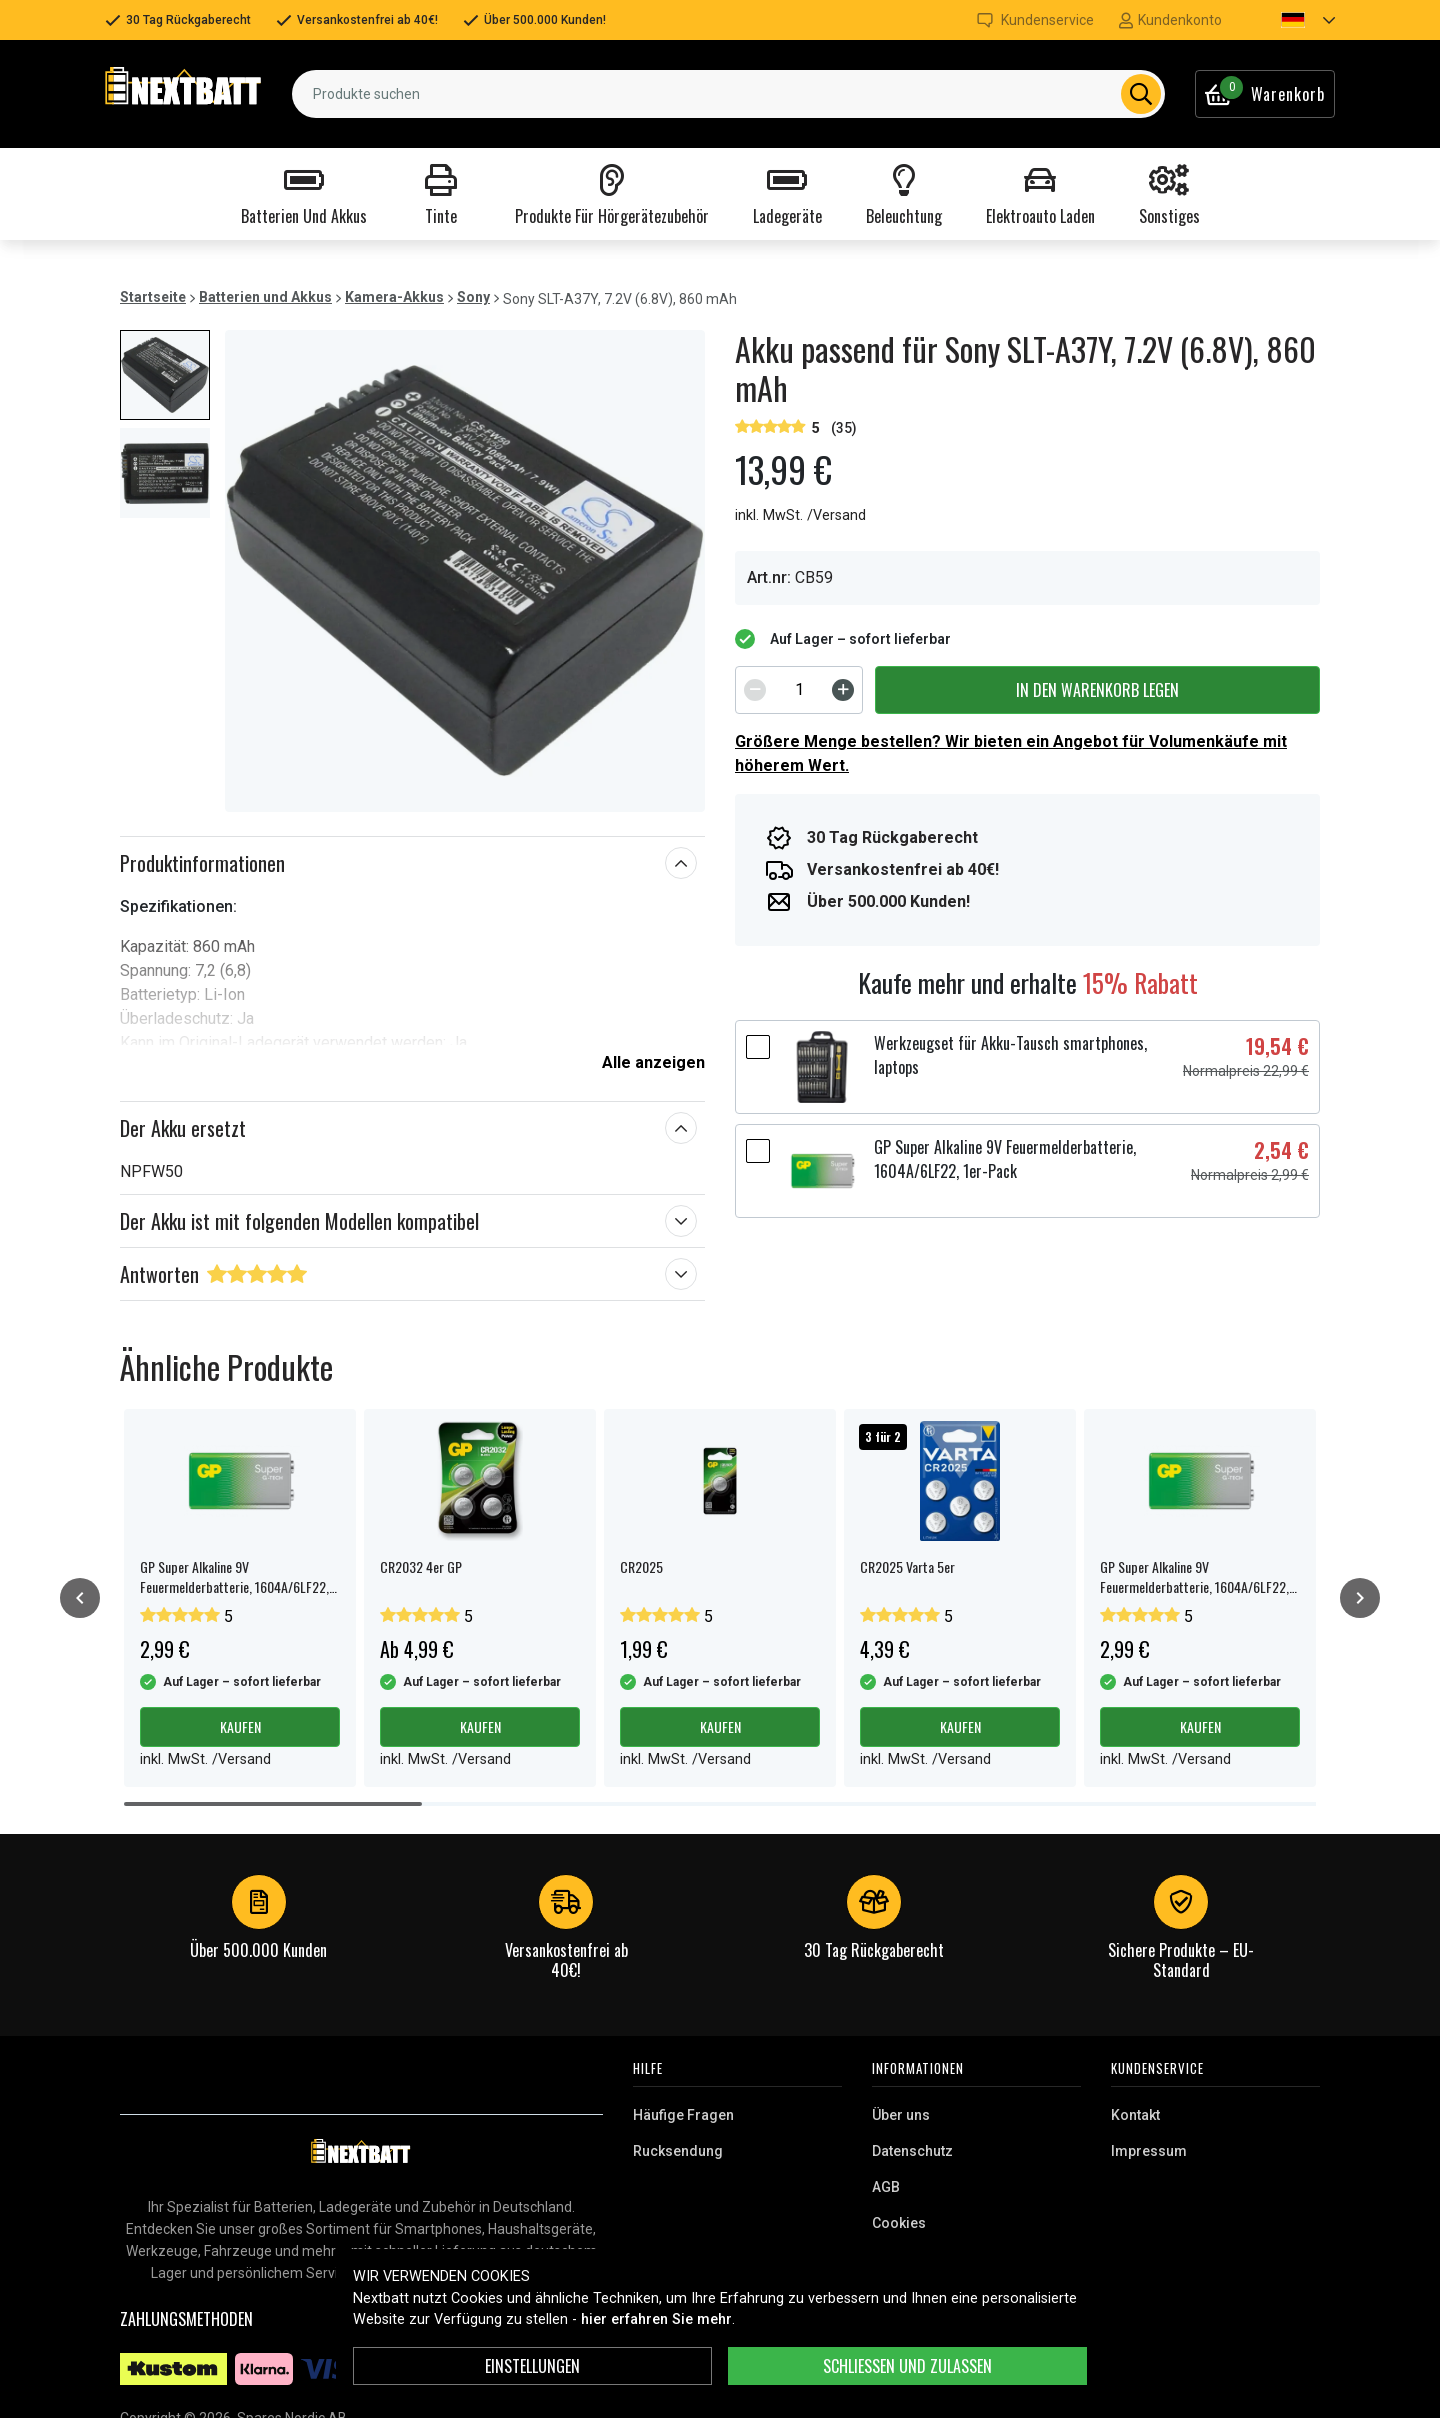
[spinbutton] (799, 690)
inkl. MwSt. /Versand (800, 515)
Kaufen (240, 1726)
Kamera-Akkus (394, 297)
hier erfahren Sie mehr (656, 2319)
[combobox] (728, 94)
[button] (1291, 20)
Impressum (1149, 2151)
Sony (473, 297)
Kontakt (1135, 2115)
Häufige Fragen (683, 2115)
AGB (886, 2187)
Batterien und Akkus (265, 297)
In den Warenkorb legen (1097, 690)
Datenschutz (912, 2151)
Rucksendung (678, 2151)
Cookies (899, 2223)
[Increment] (843, 690)
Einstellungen (532, 2366)
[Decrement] (755, 690)
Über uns (901, 2115)
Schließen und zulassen (907, 2366)
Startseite (153, 297)
